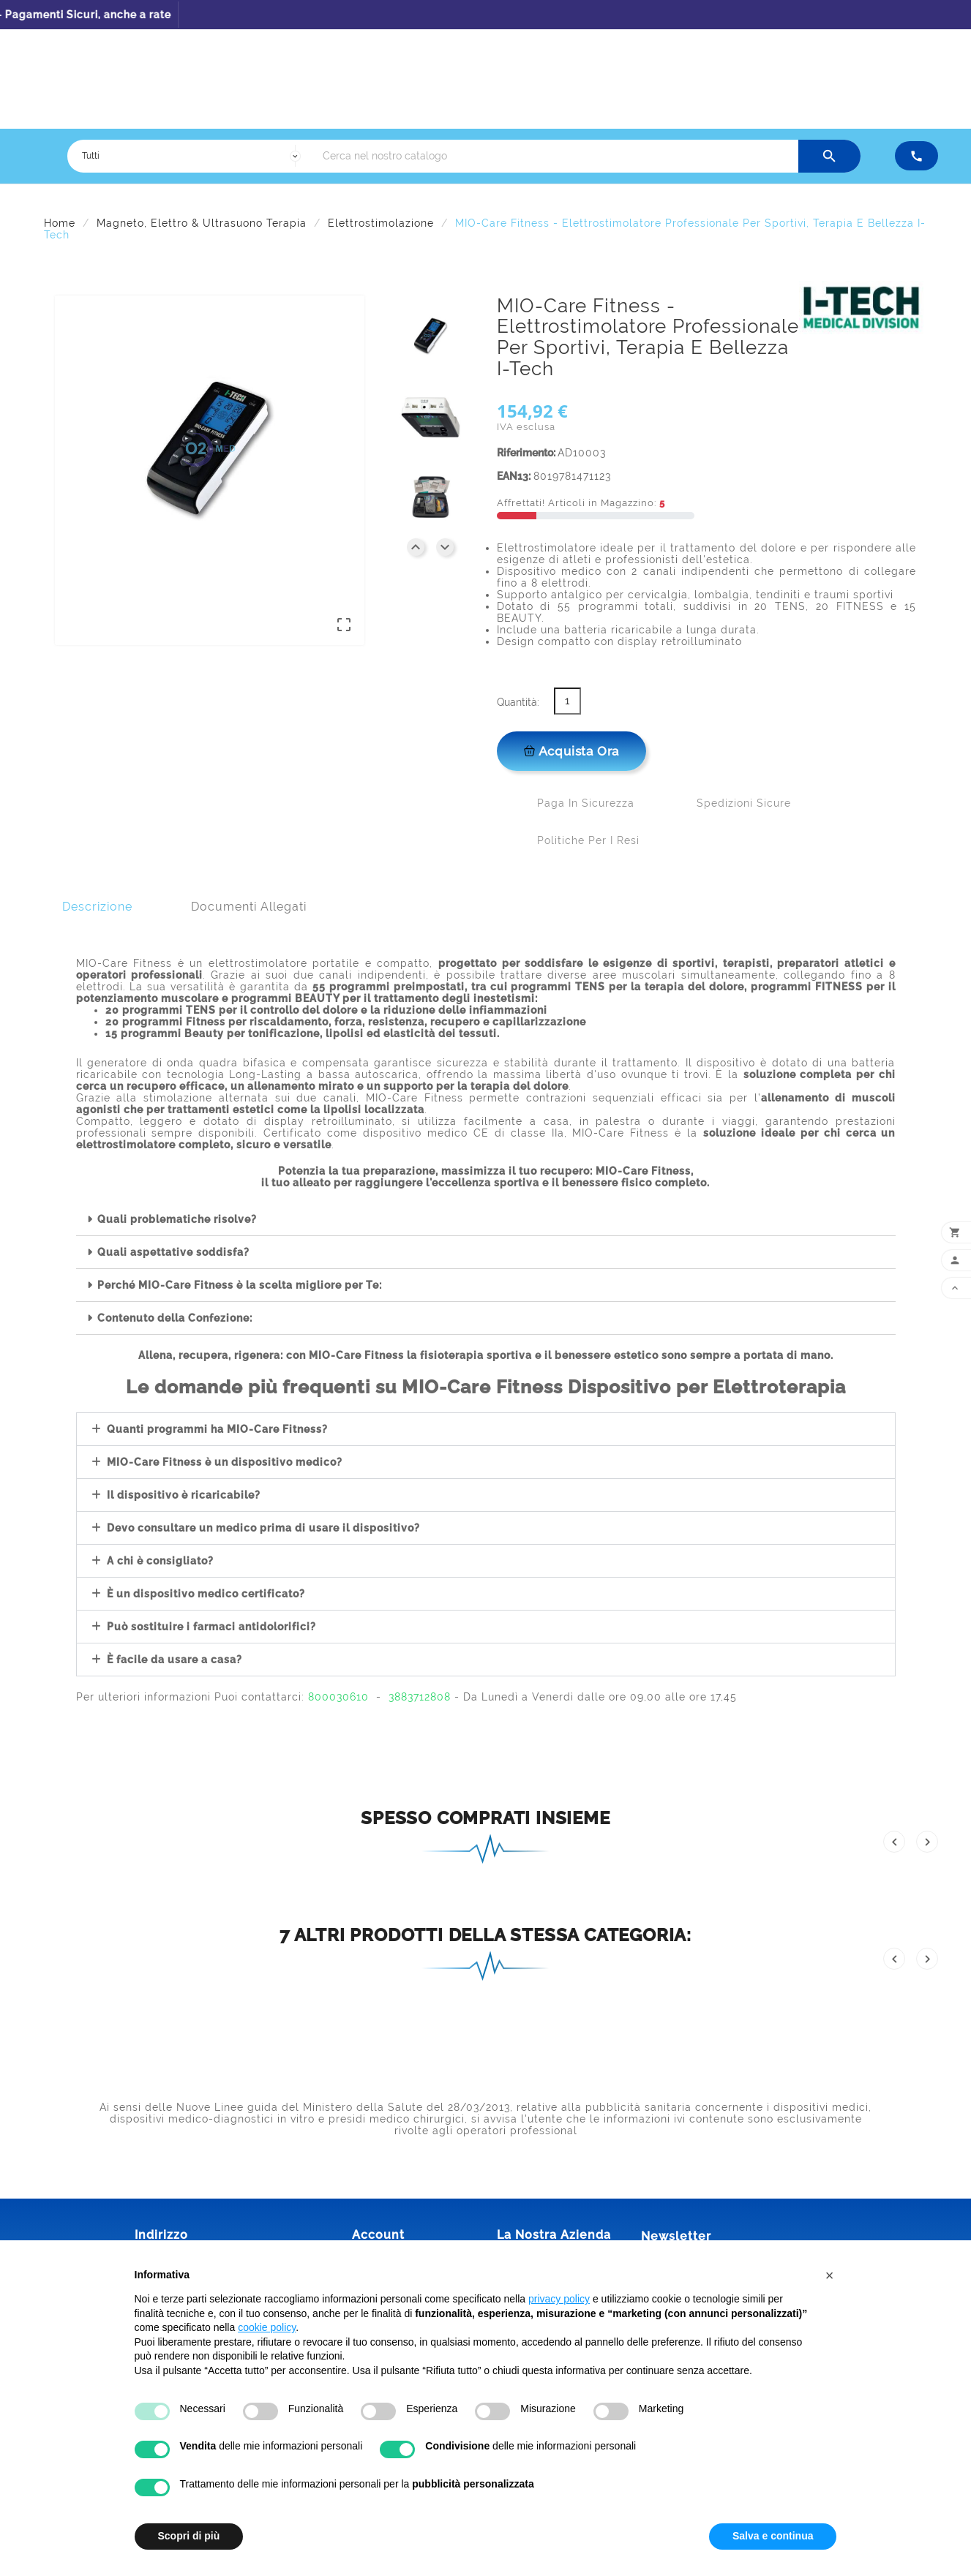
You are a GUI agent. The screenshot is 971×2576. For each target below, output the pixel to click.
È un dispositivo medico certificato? (206, 1594)
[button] (486, 1219)
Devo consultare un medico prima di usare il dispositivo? (263, 1528)
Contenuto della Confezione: (174, 1318)
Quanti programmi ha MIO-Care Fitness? (217, 1429)
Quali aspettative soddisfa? (173, 1252)
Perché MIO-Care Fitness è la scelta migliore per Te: (239, 1285)
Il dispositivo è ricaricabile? (183, 1495)
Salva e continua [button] (772, 2536)
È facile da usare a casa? (174, 1659)
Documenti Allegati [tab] (249, 907)
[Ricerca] (556, 156)
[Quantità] (567, 701)
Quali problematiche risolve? (177, 1219)
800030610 (338, 1697)
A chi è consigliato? (160, 1561)
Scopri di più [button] (189, 2536)
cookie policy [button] (267, 2327)
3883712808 (420, 1697)
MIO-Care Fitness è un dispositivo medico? (224, 1462)
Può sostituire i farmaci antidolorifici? (211, 1626)
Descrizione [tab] (97, 907)
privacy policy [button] (559, 2299)
